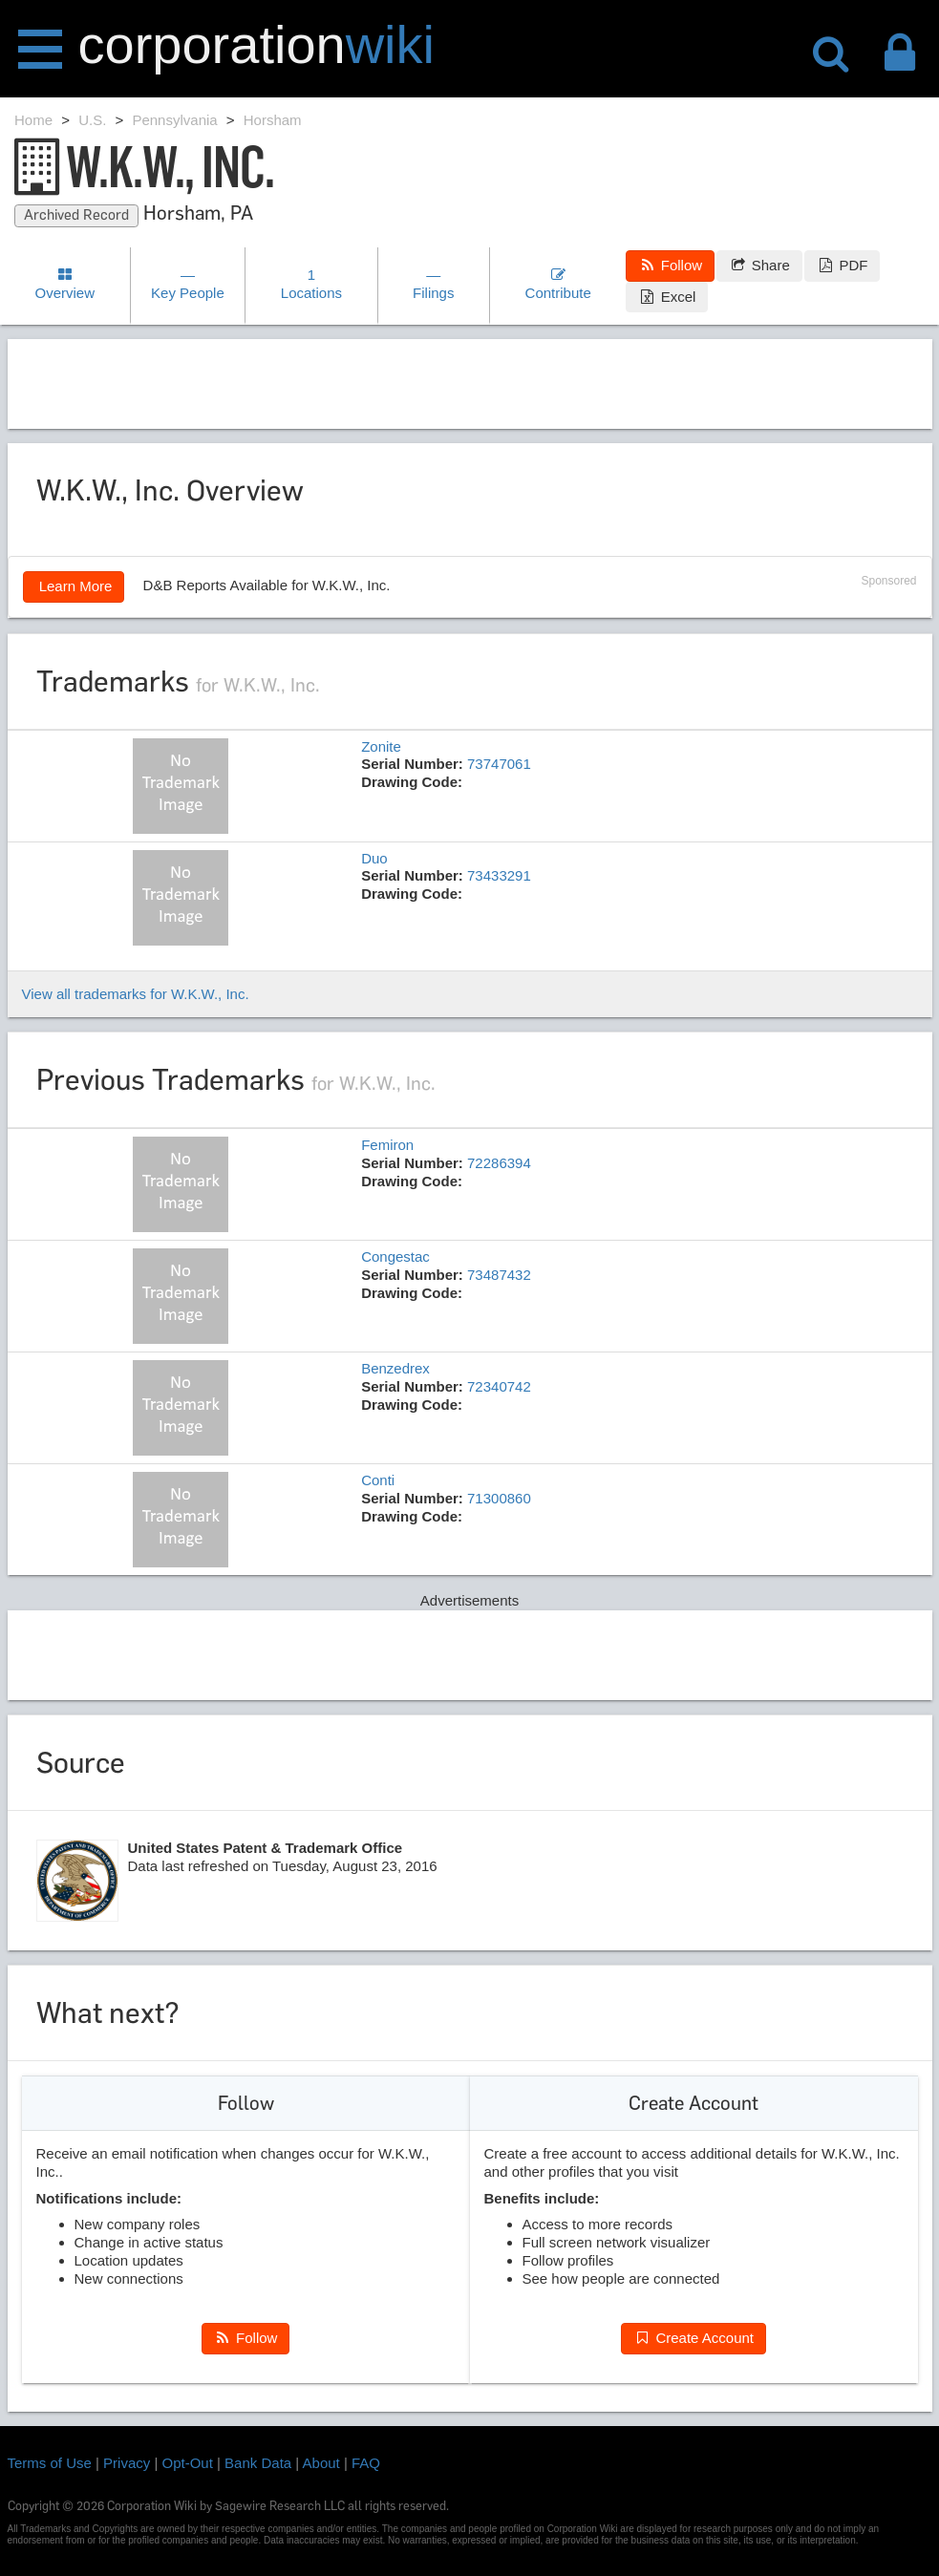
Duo (374, 858)
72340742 (499, 1386)
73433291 (499, 875)
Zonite (381, 746)
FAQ (366, 2463)
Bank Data (257, 2463)
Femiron (387, 1145)
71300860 (499, 1498)
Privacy (126, 2463)
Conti (378, 1480)
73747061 (499, 764)
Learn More (74, 586)
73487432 (499, 1275)
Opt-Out (187, 2463)
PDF (842, 265)
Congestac (395, 1256)
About (321, 2463)
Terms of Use (50, 2463)
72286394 (499, 1163)
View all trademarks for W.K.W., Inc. (135, 994)
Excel (666, 296)
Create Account (693, 2338)
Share (759, 265)
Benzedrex (395, 1368)
